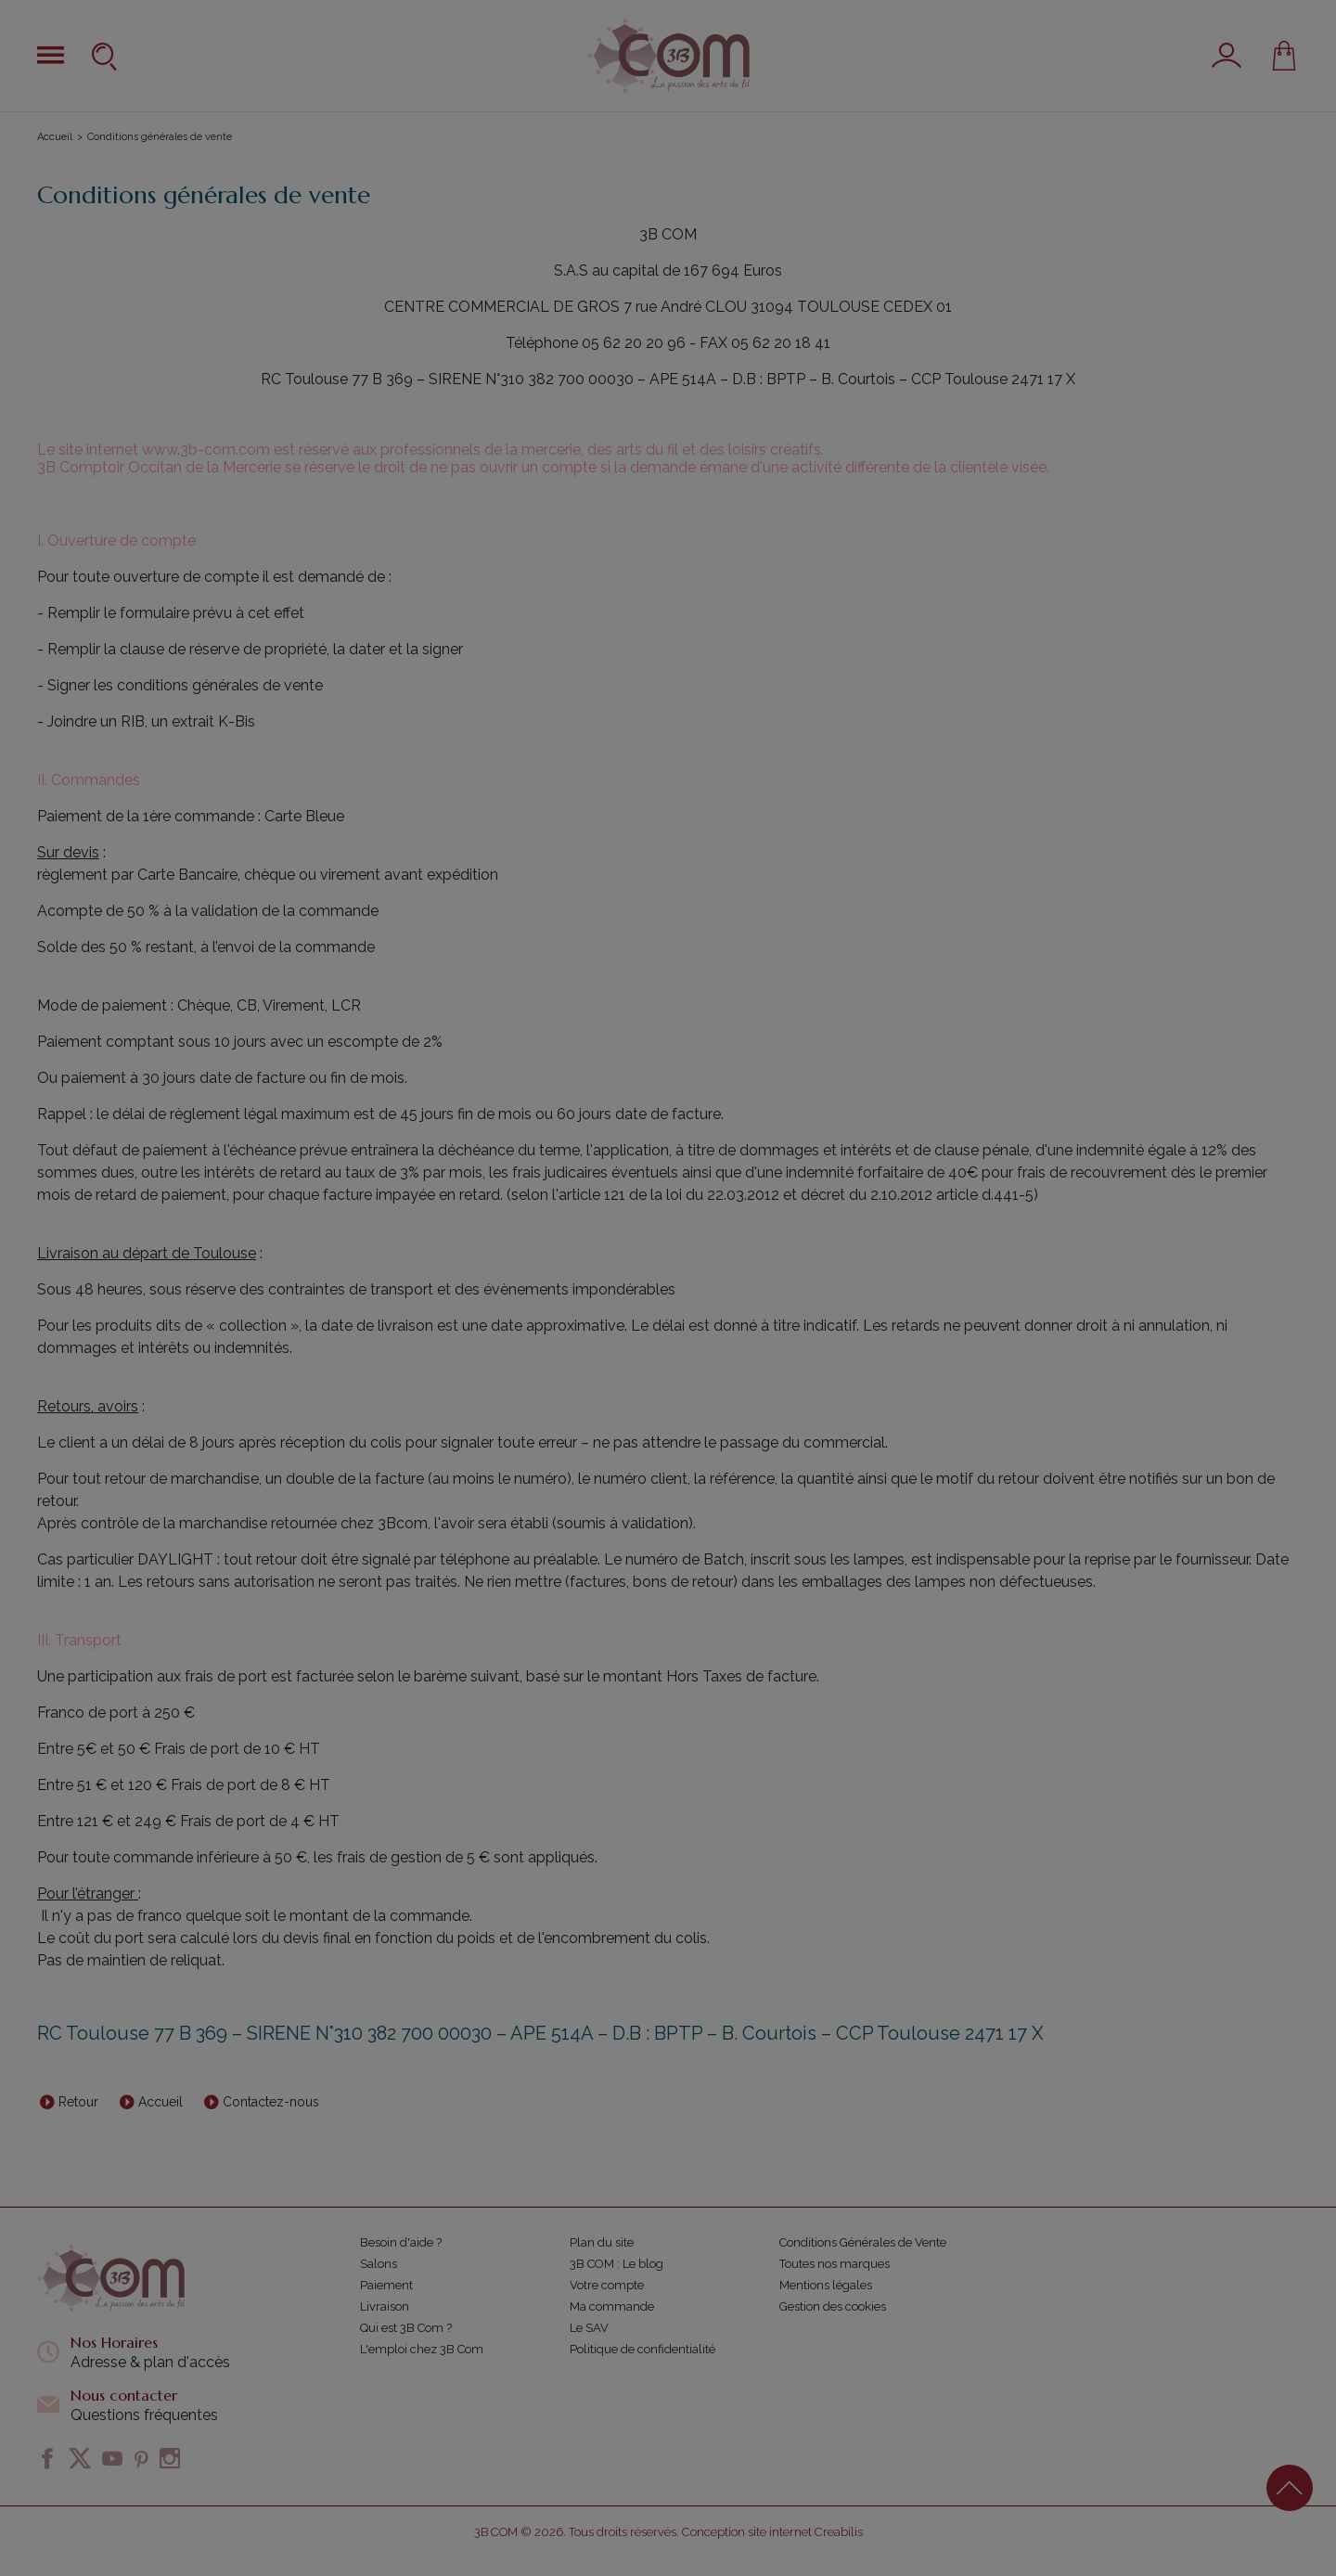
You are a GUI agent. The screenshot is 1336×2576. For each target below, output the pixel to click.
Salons (378, 2264)
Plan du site (602, 2242)
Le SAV (589, 2328)
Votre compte (607, 2285)
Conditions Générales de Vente (862, 2242)
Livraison (384, 2306)
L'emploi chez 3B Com (421, 2349)
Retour (78, 2101)
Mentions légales (825, 2285)
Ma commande (612, 2306)
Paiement (386, 2285)
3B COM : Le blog (616, 2264)
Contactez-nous (271, 2101)
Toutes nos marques (834, 2264)
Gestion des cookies (832, 2306)
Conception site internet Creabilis (772, 2532)
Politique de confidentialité (642, 2349)
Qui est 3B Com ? (406, 2328)
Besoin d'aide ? (401, 2242)
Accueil (54, 137)
